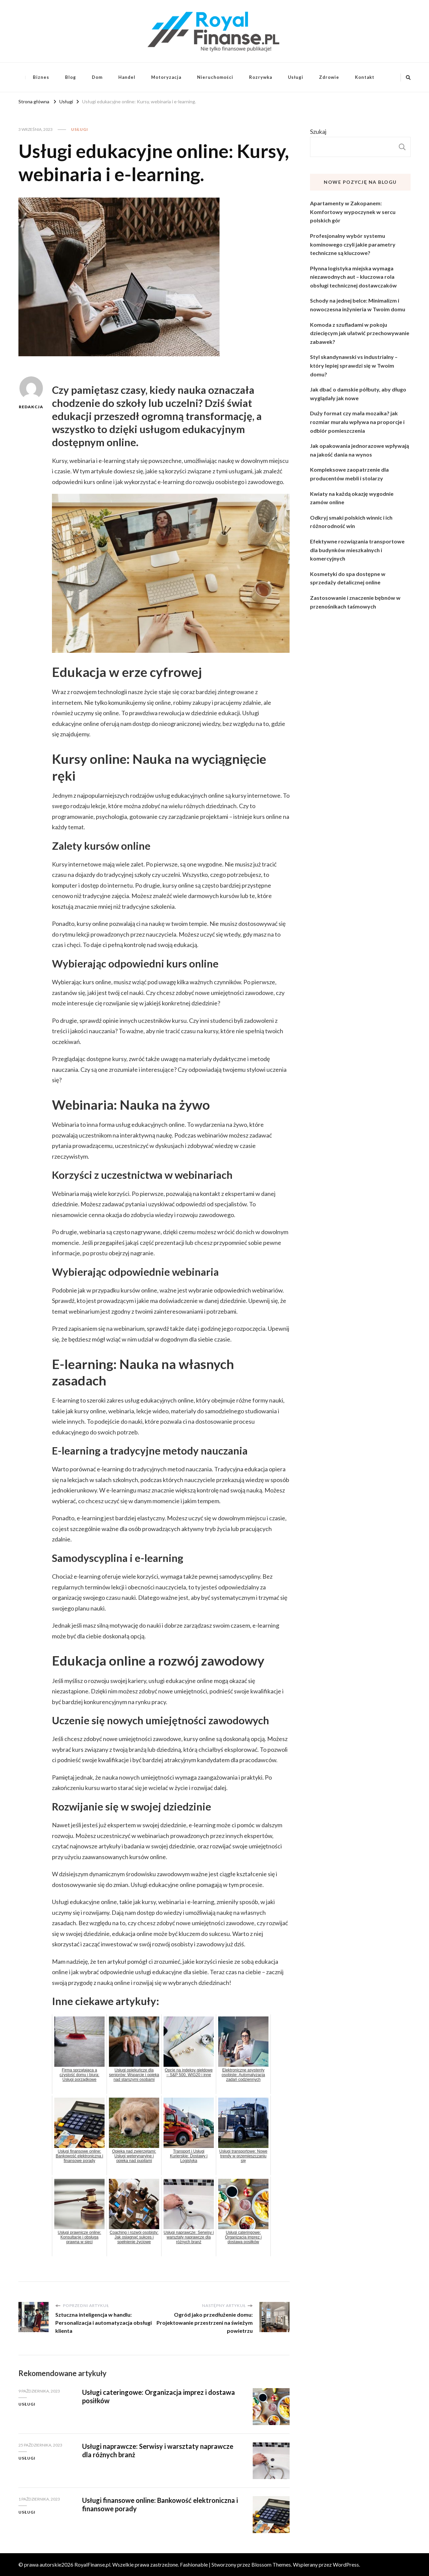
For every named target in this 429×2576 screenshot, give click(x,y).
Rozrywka (260, 77)
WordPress (346, 2564)
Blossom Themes (271, 2564)
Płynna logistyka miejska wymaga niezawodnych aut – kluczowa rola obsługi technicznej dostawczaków (353, 276)
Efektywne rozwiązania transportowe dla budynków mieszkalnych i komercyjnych (357, 550)
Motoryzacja (166, 77)
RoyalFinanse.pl (92, 2564)
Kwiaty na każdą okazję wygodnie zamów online (351, 498)
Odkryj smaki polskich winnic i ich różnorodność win (351, 521)
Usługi (295, 77)
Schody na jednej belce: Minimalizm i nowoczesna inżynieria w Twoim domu (357, 304)
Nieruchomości (215, 77)
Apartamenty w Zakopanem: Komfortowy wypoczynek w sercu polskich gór (352, 211)
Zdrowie (329, 77)
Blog (70, 77)
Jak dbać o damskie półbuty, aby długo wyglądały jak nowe (358, 393)
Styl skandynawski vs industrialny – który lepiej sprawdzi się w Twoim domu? (353, 365)
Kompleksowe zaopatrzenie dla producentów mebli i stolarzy (349, 473)
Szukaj (318, 131)
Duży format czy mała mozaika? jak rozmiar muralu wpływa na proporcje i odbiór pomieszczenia (357, 421)
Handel (126, 77)
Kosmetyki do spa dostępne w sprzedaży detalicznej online (347, 578)
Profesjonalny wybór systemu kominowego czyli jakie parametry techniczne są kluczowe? (352, 244)
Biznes (41, 77)
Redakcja (31, 392)
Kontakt (364, 77)
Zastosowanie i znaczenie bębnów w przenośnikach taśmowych (355, 602)
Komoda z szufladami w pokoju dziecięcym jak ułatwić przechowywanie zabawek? (359, 333)
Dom (97, 77)
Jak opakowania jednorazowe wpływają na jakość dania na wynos (359, 450)
